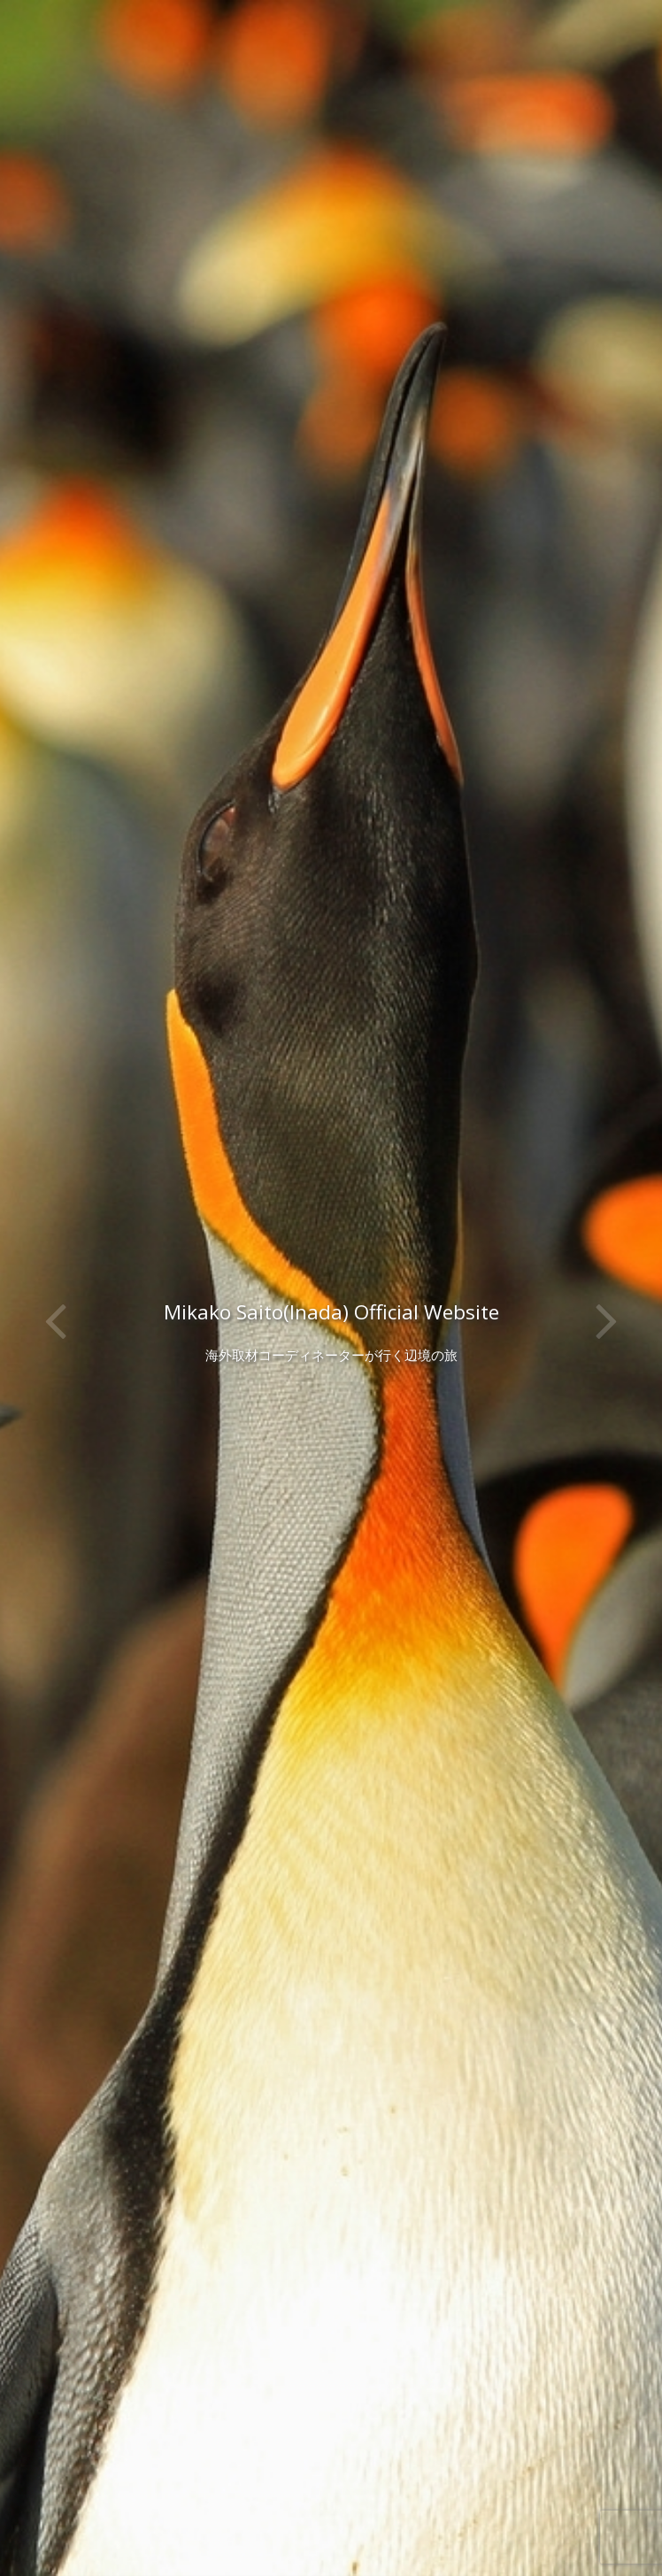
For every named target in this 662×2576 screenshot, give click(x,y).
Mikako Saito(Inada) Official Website (331, 1312)
